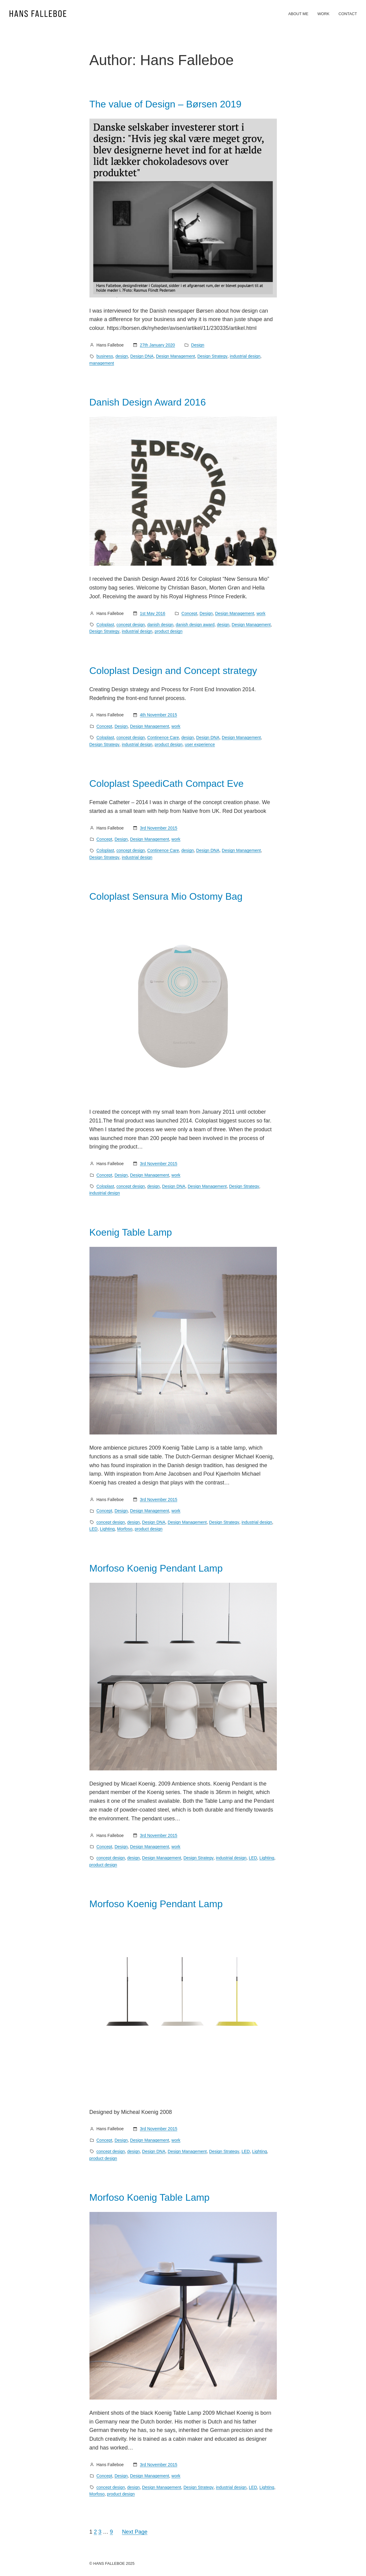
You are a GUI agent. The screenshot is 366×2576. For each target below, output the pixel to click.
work (261, 613)
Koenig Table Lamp (130, 1232)
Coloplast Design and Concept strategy (173, 670)
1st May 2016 (152, 613)
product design (169, 631)
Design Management (175, 356)
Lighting (107, 1528)
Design (197, 345)
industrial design (245, 356)
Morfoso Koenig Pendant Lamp (156, 1568)
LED (93, 1528)
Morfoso (124, 1528)
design (121, 356)
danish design (160, 624)
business (104, 356)
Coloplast (105, 624)
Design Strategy (212, 356)
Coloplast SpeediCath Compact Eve (166, 783)
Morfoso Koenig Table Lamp (149, 2197)
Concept (189, 613)
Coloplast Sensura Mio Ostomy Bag (166, 896)
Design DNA (142, 356)
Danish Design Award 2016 (147, 402)
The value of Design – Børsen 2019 (165, 104)
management (101, 363)
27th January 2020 (157, 345)
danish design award (195, 624)
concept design (130, 624)
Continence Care (163, 737)
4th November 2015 (158, 714)
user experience (200, 744)
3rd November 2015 (158, 828)
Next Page (134, 2531)
